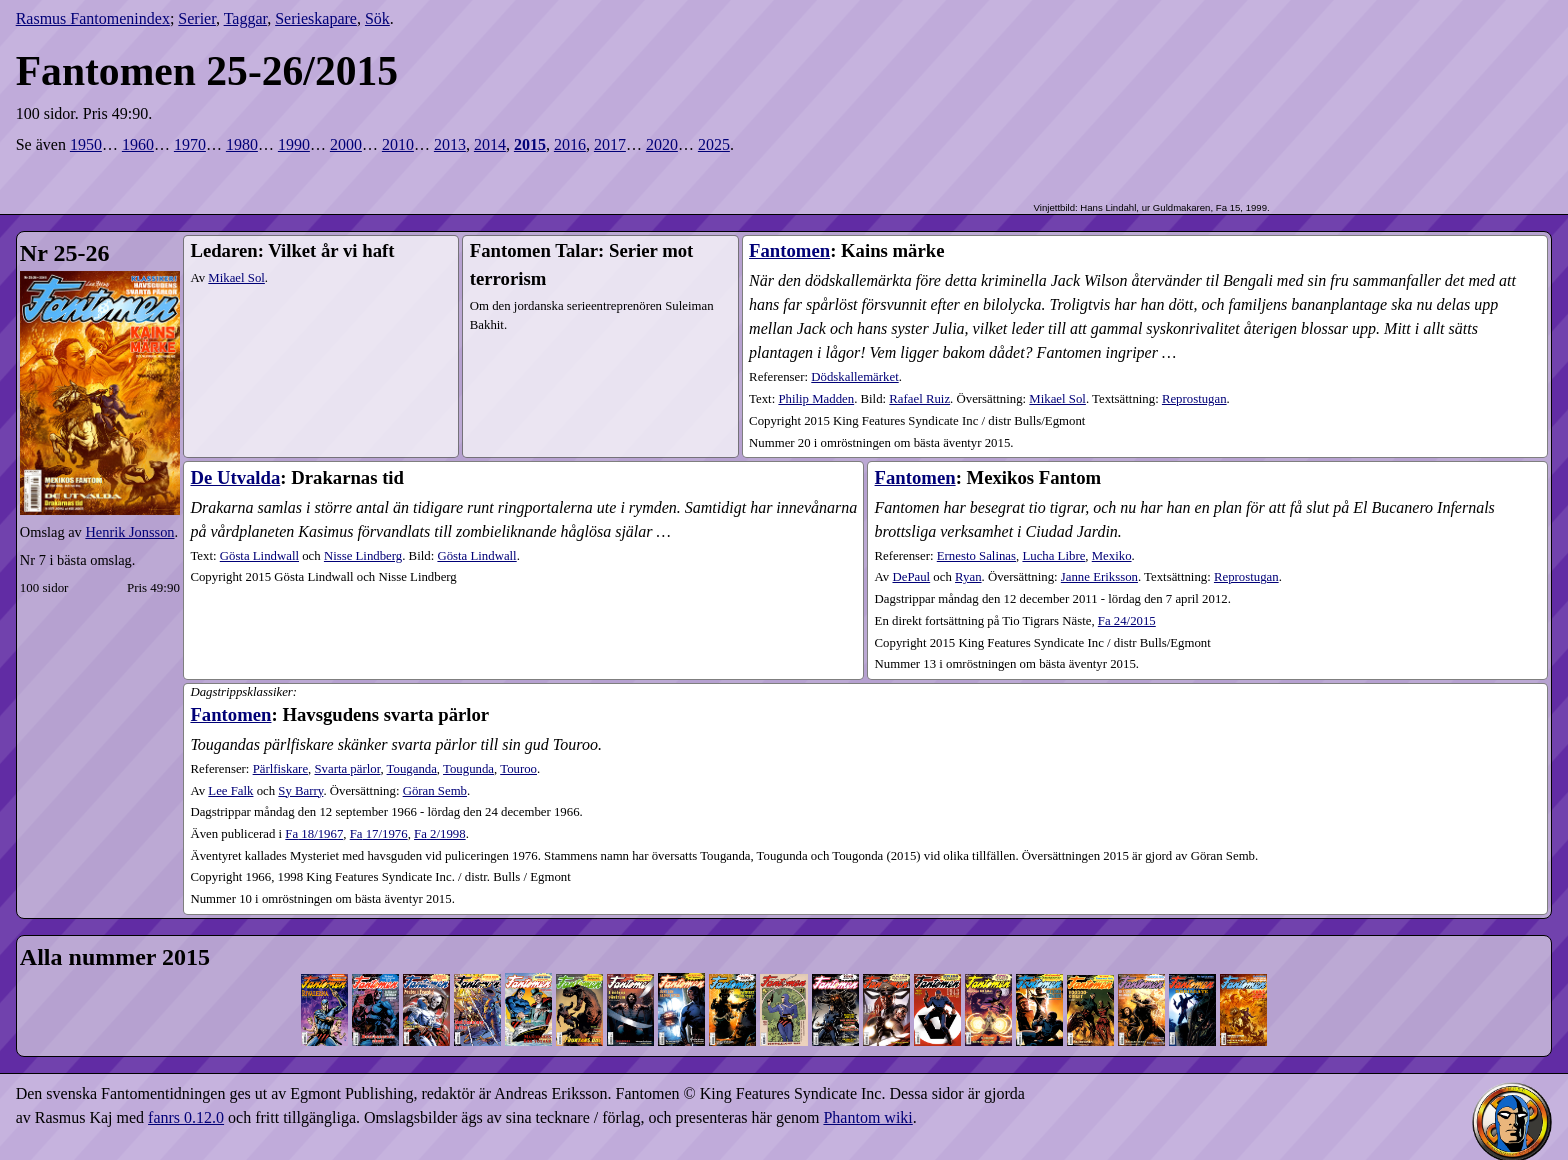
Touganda (412, 769)
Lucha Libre (1053, 556)
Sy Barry (300, 791)
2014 (490, 144)
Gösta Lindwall (259, 556)
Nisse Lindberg (363, 556)
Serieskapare (316, 18)
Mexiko (1112, 556)
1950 (86, 144)
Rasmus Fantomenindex (93, 18)
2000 (346, 144)
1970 (190, 144)
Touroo (518, 769)
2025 (714, 144)
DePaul (911, 577)
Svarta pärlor (347, 769)
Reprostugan (1194, 399)
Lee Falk (230, 791)
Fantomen (789, 250)
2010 (398, 144)
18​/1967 (314, 834)
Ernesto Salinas (976, 556)
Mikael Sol (236, 278)
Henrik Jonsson (129, 532)
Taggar (246, 18)
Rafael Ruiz (919, 399)
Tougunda (468, 769)
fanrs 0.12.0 (186, 1117)
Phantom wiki (867, 1117)
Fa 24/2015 (1127, 621)
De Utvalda (235, 477)
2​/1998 (440, 834)
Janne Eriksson (1099, 577)
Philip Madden (816, 399)
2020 (662, 144)
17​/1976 (379, 834)
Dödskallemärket (854, 377)
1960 (138, 144)
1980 (242, 144)
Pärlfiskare (280, 769)
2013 (450, 144)
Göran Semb (435, 791)
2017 (610, 144)
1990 (294, 144)
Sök (377, 18)
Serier (197, 18)
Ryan (968, 577)
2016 (570, 144)
